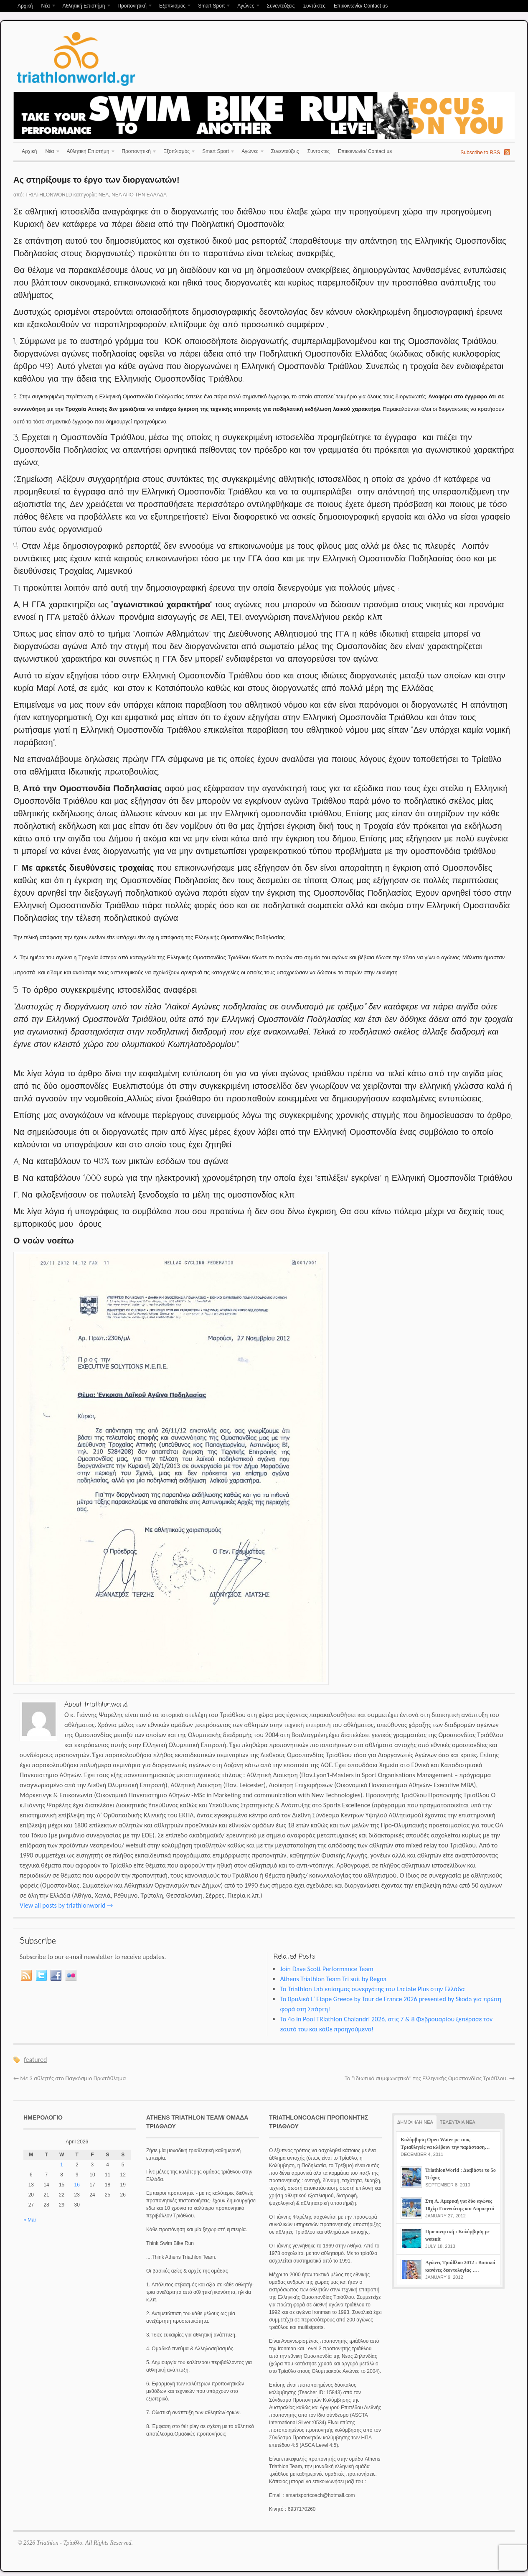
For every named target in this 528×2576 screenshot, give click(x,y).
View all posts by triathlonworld (66, 1905)
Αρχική (25, 6)
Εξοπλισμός (173, 6)
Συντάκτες (314, 6)
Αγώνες (247, 6)
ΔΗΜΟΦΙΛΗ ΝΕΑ (415, 2122)
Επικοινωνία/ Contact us (361, 6)
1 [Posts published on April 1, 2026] (61, 2165)
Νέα (46, 6)
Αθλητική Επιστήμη (84, 6)
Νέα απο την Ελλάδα (139, 195)
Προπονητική (133, 6)
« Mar (29, 2220)
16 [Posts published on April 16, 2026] (77, 2185)
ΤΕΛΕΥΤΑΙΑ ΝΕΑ (457, 2122)
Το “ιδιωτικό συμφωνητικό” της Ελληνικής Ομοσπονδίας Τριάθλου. (430, 2078)
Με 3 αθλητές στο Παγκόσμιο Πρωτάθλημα (69, 2078)
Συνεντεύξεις (280, 6)
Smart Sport (212, 6)
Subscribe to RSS (480, 152)
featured (35, 2060)
